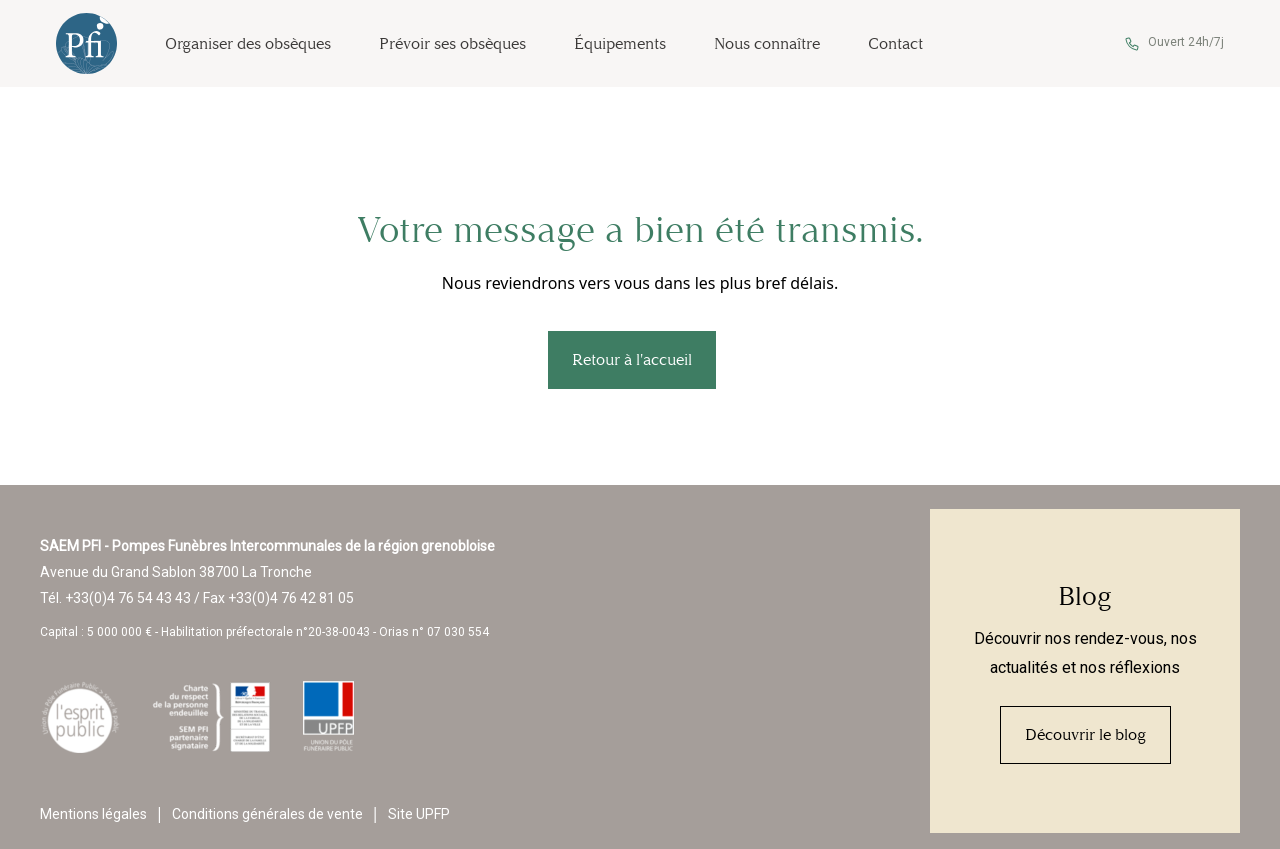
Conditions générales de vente (267, 814)
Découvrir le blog (1085, 734)
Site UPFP (419, 814)
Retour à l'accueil (632, 359)
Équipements (620, 43)
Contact (895, 43)
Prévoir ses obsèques (452, 43)
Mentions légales (93, 814)
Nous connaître (767, 43)
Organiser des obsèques (248, 43)
